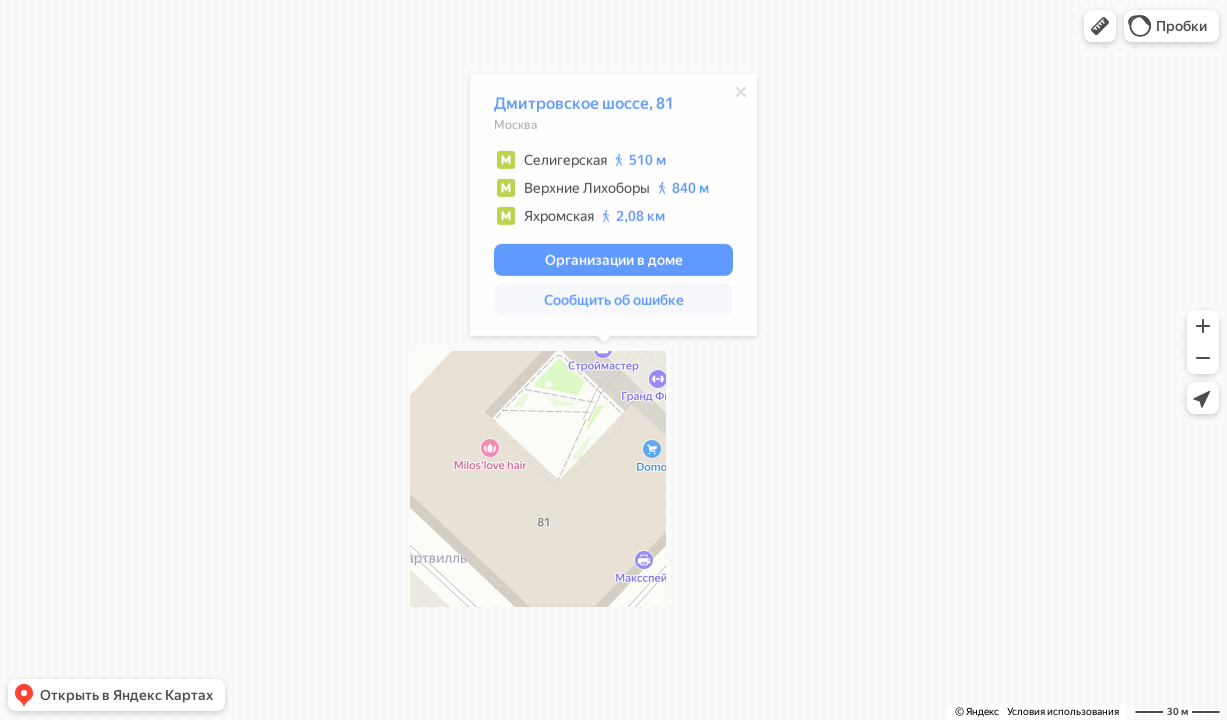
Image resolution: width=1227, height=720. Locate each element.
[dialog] (603, 208)
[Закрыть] (731, 95)
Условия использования (1063, 711)
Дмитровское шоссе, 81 (574, 106)
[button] (1100, 26)
